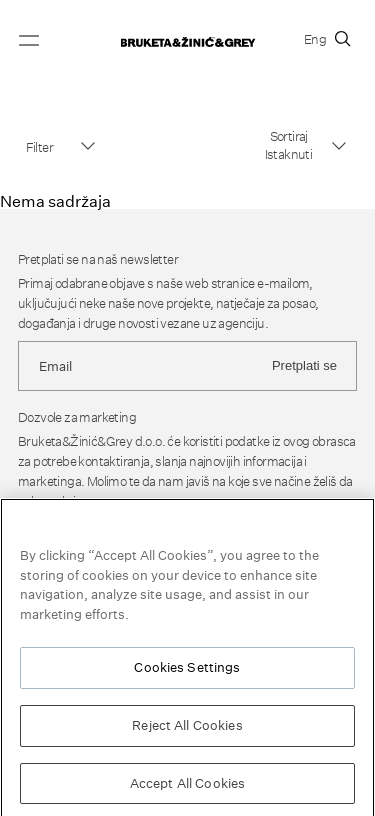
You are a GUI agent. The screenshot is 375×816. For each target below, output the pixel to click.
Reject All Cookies (187, 728)
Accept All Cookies (187, 786)
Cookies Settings (187, 670)
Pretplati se (304, 365)
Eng (315, 39)
